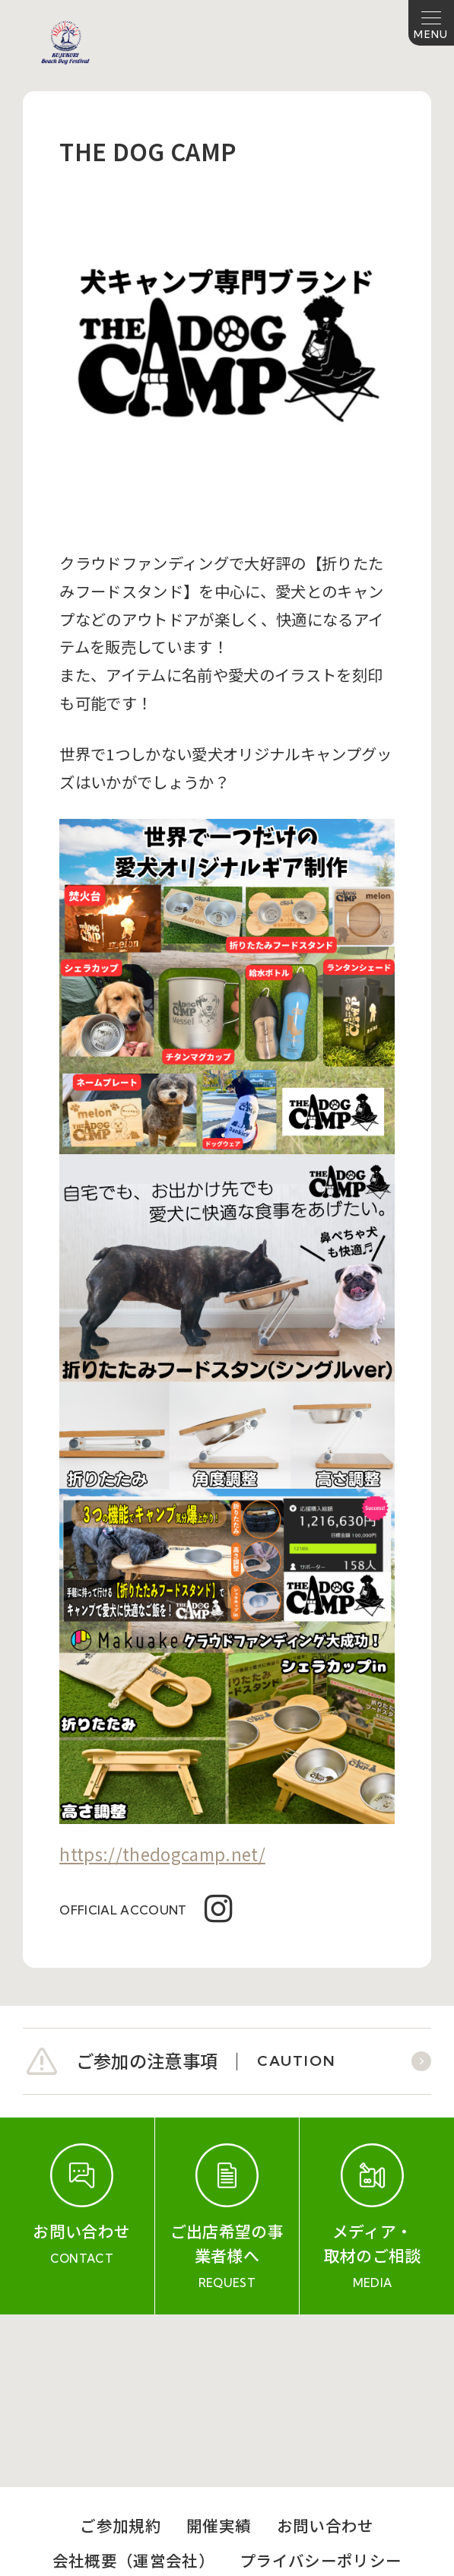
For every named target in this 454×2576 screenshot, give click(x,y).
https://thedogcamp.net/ (162, 1854)
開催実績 (218, 2354)
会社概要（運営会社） (133, 2388)
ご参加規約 (120, 2354)
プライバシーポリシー (321, 2388)
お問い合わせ (325, 2354)
